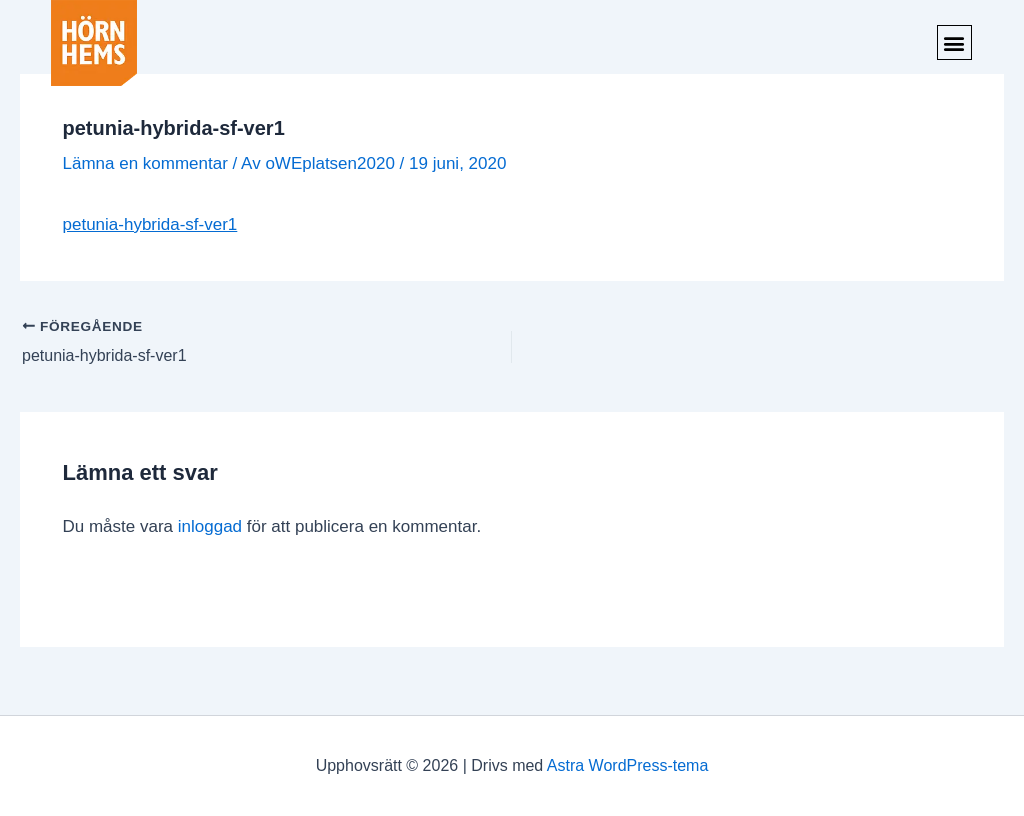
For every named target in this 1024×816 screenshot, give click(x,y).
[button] (954, 42)
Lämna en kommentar (145, 163)
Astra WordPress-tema (628, 765)
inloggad (210, 526)
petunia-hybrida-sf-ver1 (150, 224)
